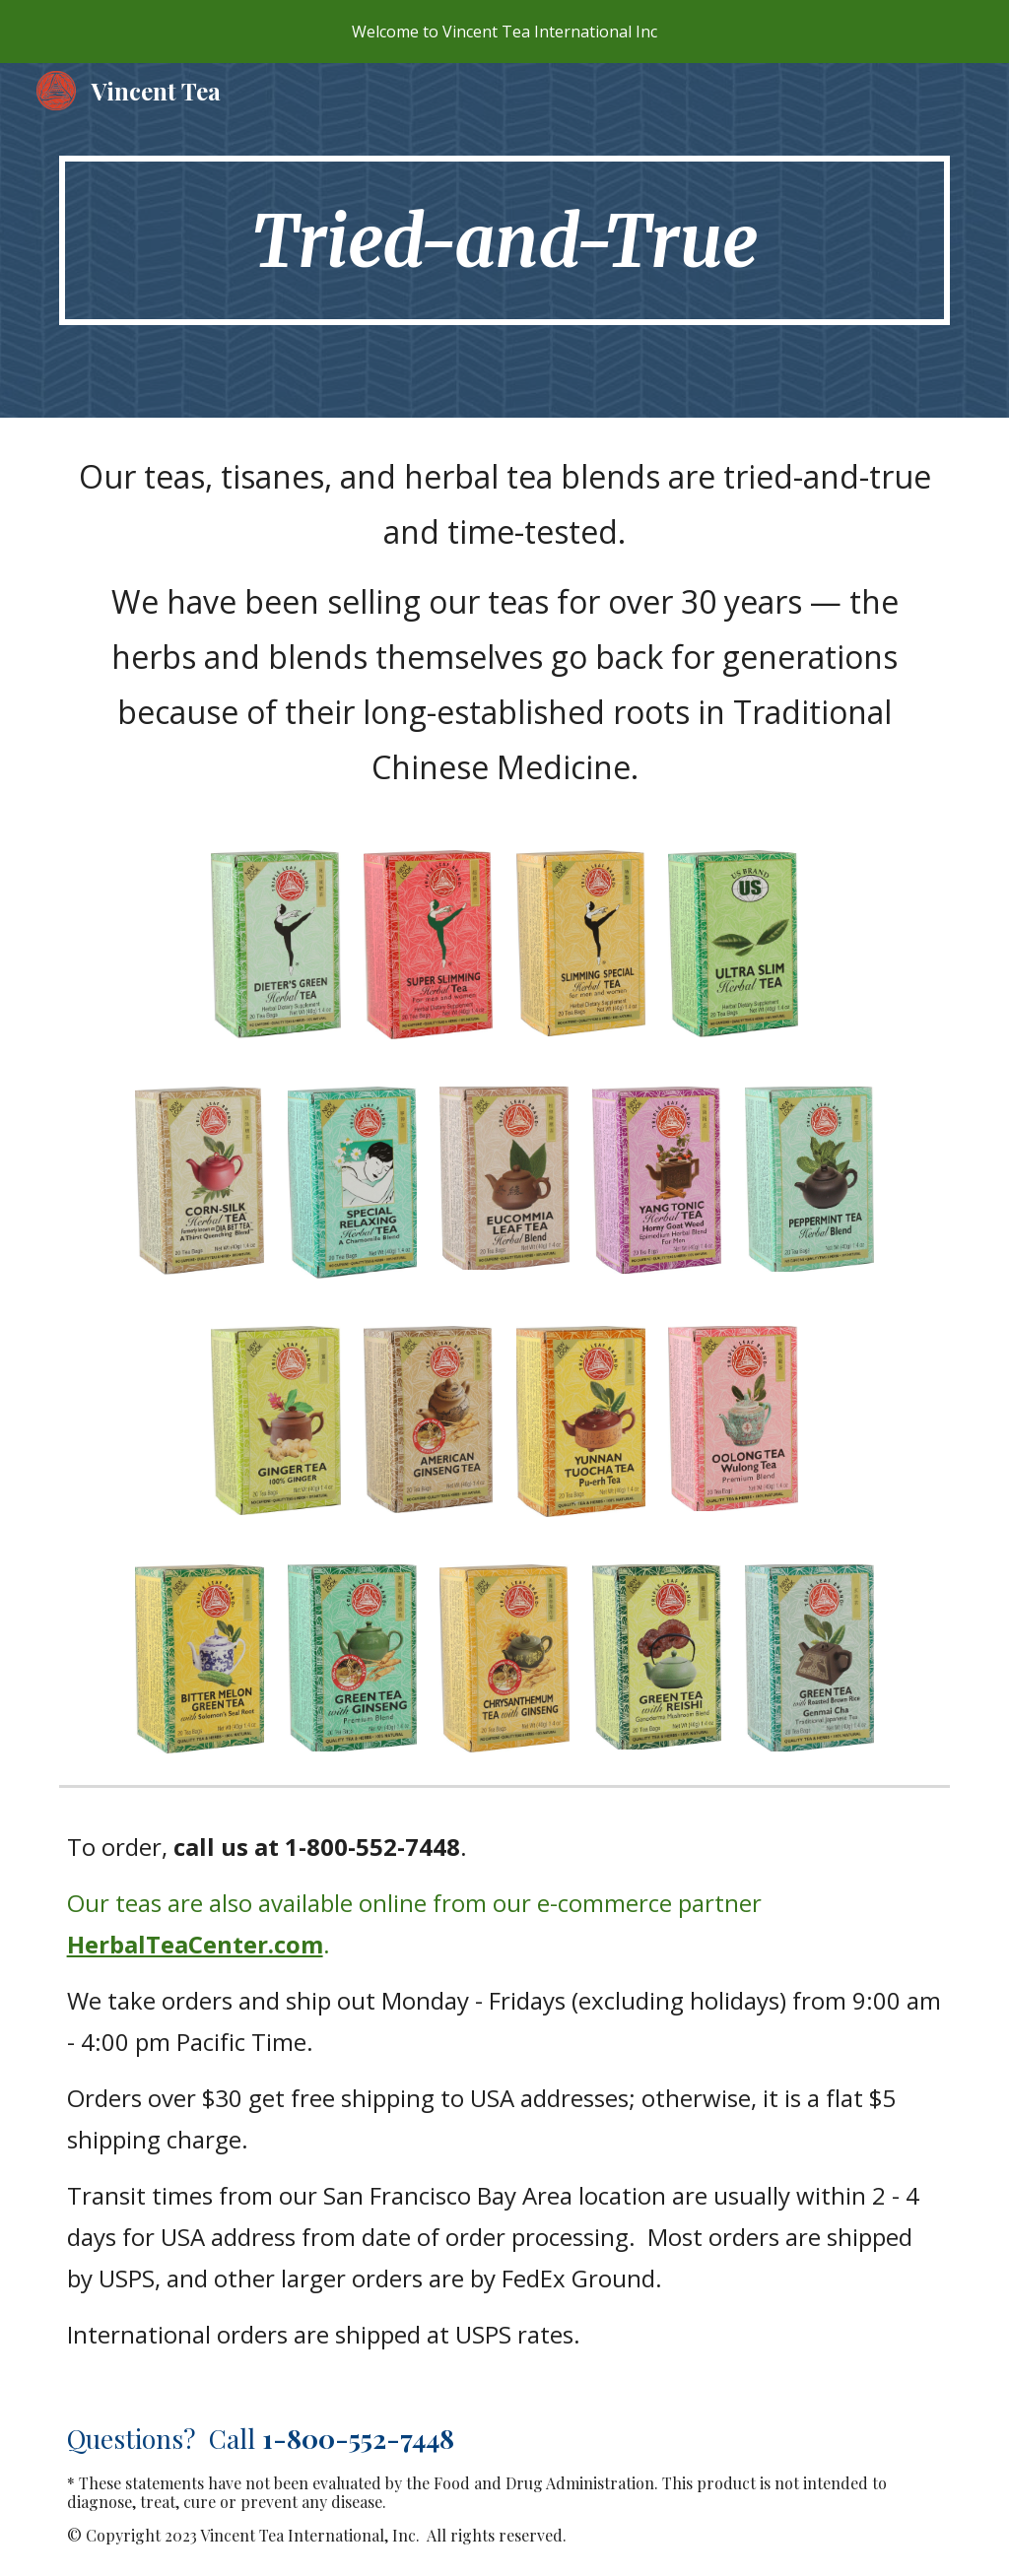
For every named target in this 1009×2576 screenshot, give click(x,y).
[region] (504, 31)
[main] (505, 240)
